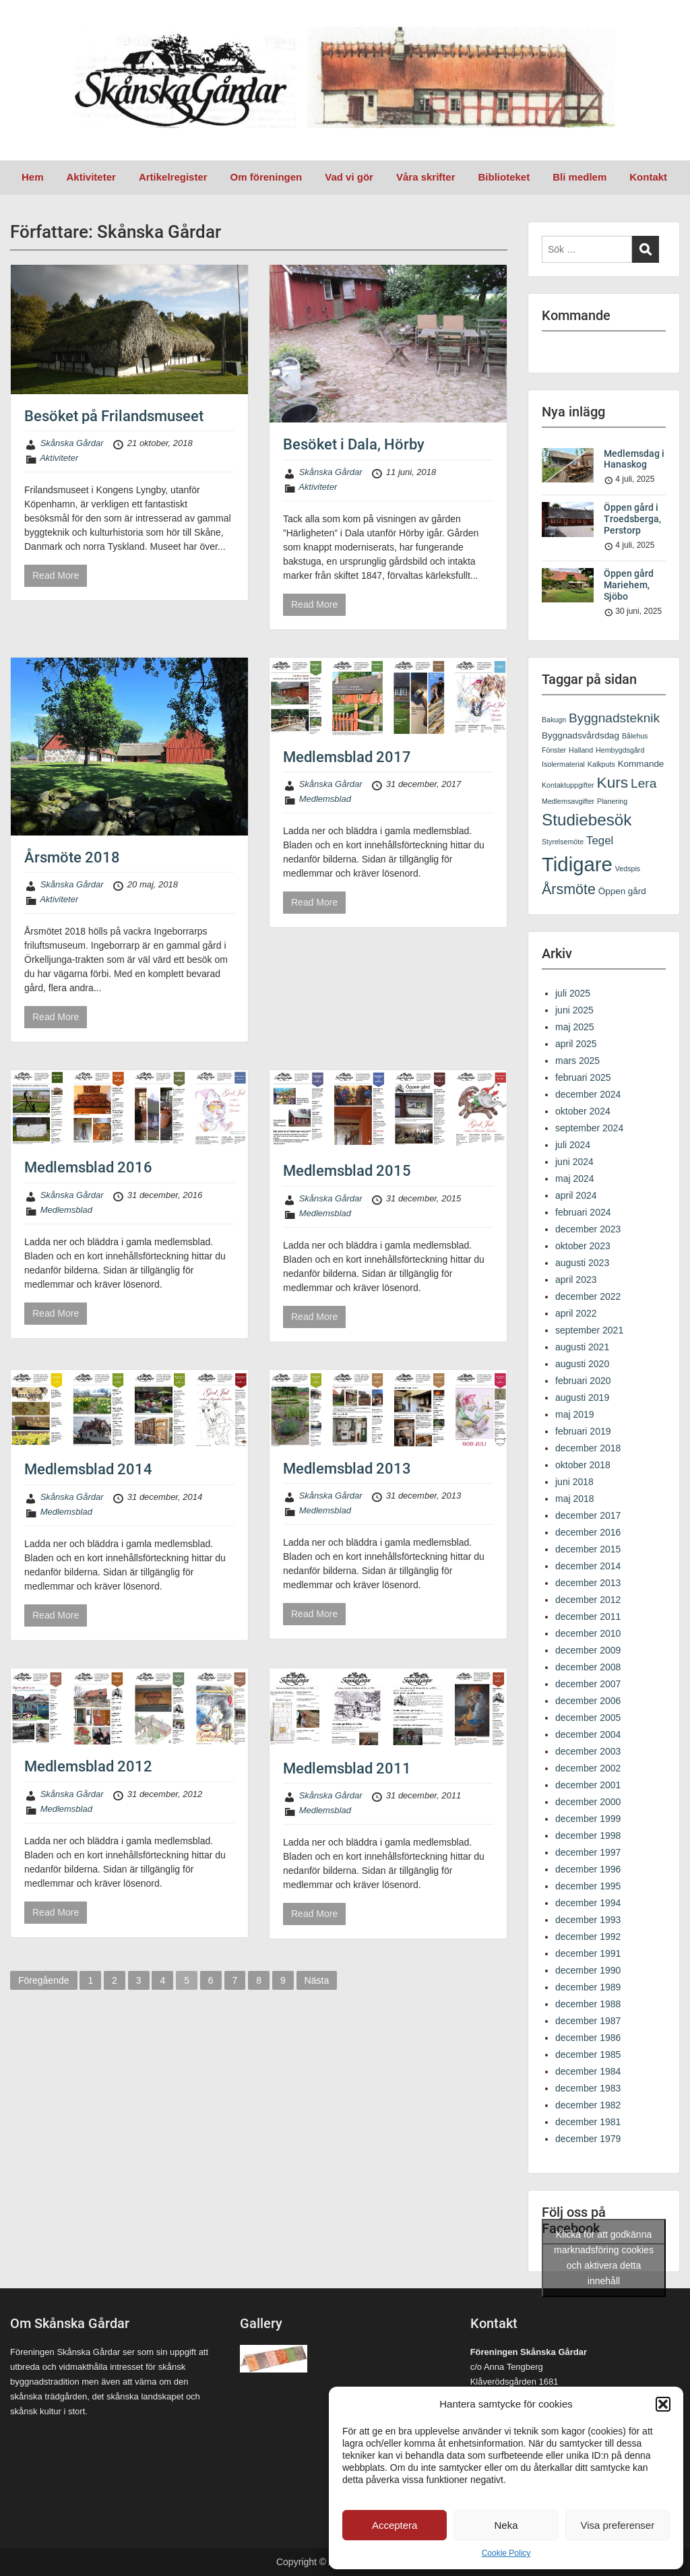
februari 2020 (583, 1380)
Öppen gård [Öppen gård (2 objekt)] (622, 891)
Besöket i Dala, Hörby (354, 444)
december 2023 (588, 1229)
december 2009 (588, 1650)
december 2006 (588, 1700)
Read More (55, 575)
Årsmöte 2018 (72, 857)
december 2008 (588, 1667)
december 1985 (588, 2054)
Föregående (43, 1980)
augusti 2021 (582, 1347)
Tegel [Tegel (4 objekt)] (599, 840)
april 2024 (576, 1195)
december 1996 (588, 1869)
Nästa (317, 1980)
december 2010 (588, 1633)
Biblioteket (504, 177)
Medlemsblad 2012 (88, 1766)
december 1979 (588, 2138)
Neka (506, 2525)
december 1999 (588, 1818)
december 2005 (588, 1717)
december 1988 (588, 2004)
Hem (33, 177)
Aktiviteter (91, 177)
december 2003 (588, 1751)
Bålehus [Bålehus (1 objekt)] (635, 736)
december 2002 (588, 1768)
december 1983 (588, 2088)
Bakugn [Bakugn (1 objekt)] (554, 720)
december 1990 (588, 1970)
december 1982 (588, 2105)
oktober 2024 (582, 1111)
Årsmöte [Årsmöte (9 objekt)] (569, 889)
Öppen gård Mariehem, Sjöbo (629, 585)
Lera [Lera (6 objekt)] (643, 783)
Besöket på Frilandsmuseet (113, 416)
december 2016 (588, 1532)
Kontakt (648, 177)
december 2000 (588, 1801)
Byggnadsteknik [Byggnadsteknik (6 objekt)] (614, 718)
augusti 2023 (582, 1262)
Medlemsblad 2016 (88, 1167)
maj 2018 (574, 1498)
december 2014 (588, 1566)
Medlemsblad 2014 (88, 1469)
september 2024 (589, 1128)
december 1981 (588, 2121)
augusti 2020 (582, 1363)
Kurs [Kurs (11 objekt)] (613, 782)
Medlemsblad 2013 (347, 1468)
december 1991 (588, 1953)
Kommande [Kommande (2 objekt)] (641, 764)
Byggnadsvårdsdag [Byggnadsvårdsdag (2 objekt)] (580, 735)
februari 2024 (583, 1212)
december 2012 (588, 1599)
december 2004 (588, 1734)
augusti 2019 (582, 1397)
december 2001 (588, 1785)
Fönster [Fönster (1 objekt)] (554, 750)
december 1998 (588, 1835)
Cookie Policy (506, 2553)
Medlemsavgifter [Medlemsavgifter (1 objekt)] (568, 801)
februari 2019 (583, 1431)
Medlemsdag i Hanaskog (634, 459)
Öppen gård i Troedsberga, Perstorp (632, 519)
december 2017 (588, 1515)
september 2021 (589, 1330)
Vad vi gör (349, 177)
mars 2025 (577, 1060)
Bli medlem (579, 177)
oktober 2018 (582, 1464)
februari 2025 (583, 1077)
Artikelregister (173, 177)
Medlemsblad (325, 799)
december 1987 (588, 2020)
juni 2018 (574, 1481)
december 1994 (588, 1902)
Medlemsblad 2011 (347, 1768)
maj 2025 (574, 1027)
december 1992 (588, 1936)
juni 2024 (574, 1161)
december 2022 (588, 1296)
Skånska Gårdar (72, 443)
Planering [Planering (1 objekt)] (612, 801)
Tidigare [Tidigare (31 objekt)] (577, 864)
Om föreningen (266, 177)
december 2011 (588, 1616)
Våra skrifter (426, 177)
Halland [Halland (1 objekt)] (581, 750)
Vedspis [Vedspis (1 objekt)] (627, 869)
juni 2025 (574, 1010)
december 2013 (588, 1582)
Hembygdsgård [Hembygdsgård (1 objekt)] (620, 750)
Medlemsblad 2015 (347, 1170)
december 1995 (588, 1886)
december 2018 (588, 1448)
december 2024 (588, 1094)
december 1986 (588, 2037)
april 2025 (576, 1043)
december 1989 (588, 1987)
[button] (663, 2404)
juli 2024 (572, 1144)
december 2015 (588, 1549)
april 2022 (576, 1313)
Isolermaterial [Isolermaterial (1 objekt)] (563, 764)
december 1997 (588, 1852)
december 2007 (588, 1683)
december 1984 (588, 2071)
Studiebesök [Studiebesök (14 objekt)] (586, 820)
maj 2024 (574, 1178)
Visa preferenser (617, 2525)
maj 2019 (574, 1414)
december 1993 (588, 1919)
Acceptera (395, 2525)
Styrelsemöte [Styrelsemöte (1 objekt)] (563, 842)
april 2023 (576, 1279)
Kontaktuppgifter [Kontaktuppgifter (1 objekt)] (568, 785)
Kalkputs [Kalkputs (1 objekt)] (601, 764)
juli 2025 (572, 993)
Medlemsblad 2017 (347, 757)
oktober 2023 (582, 1245)
